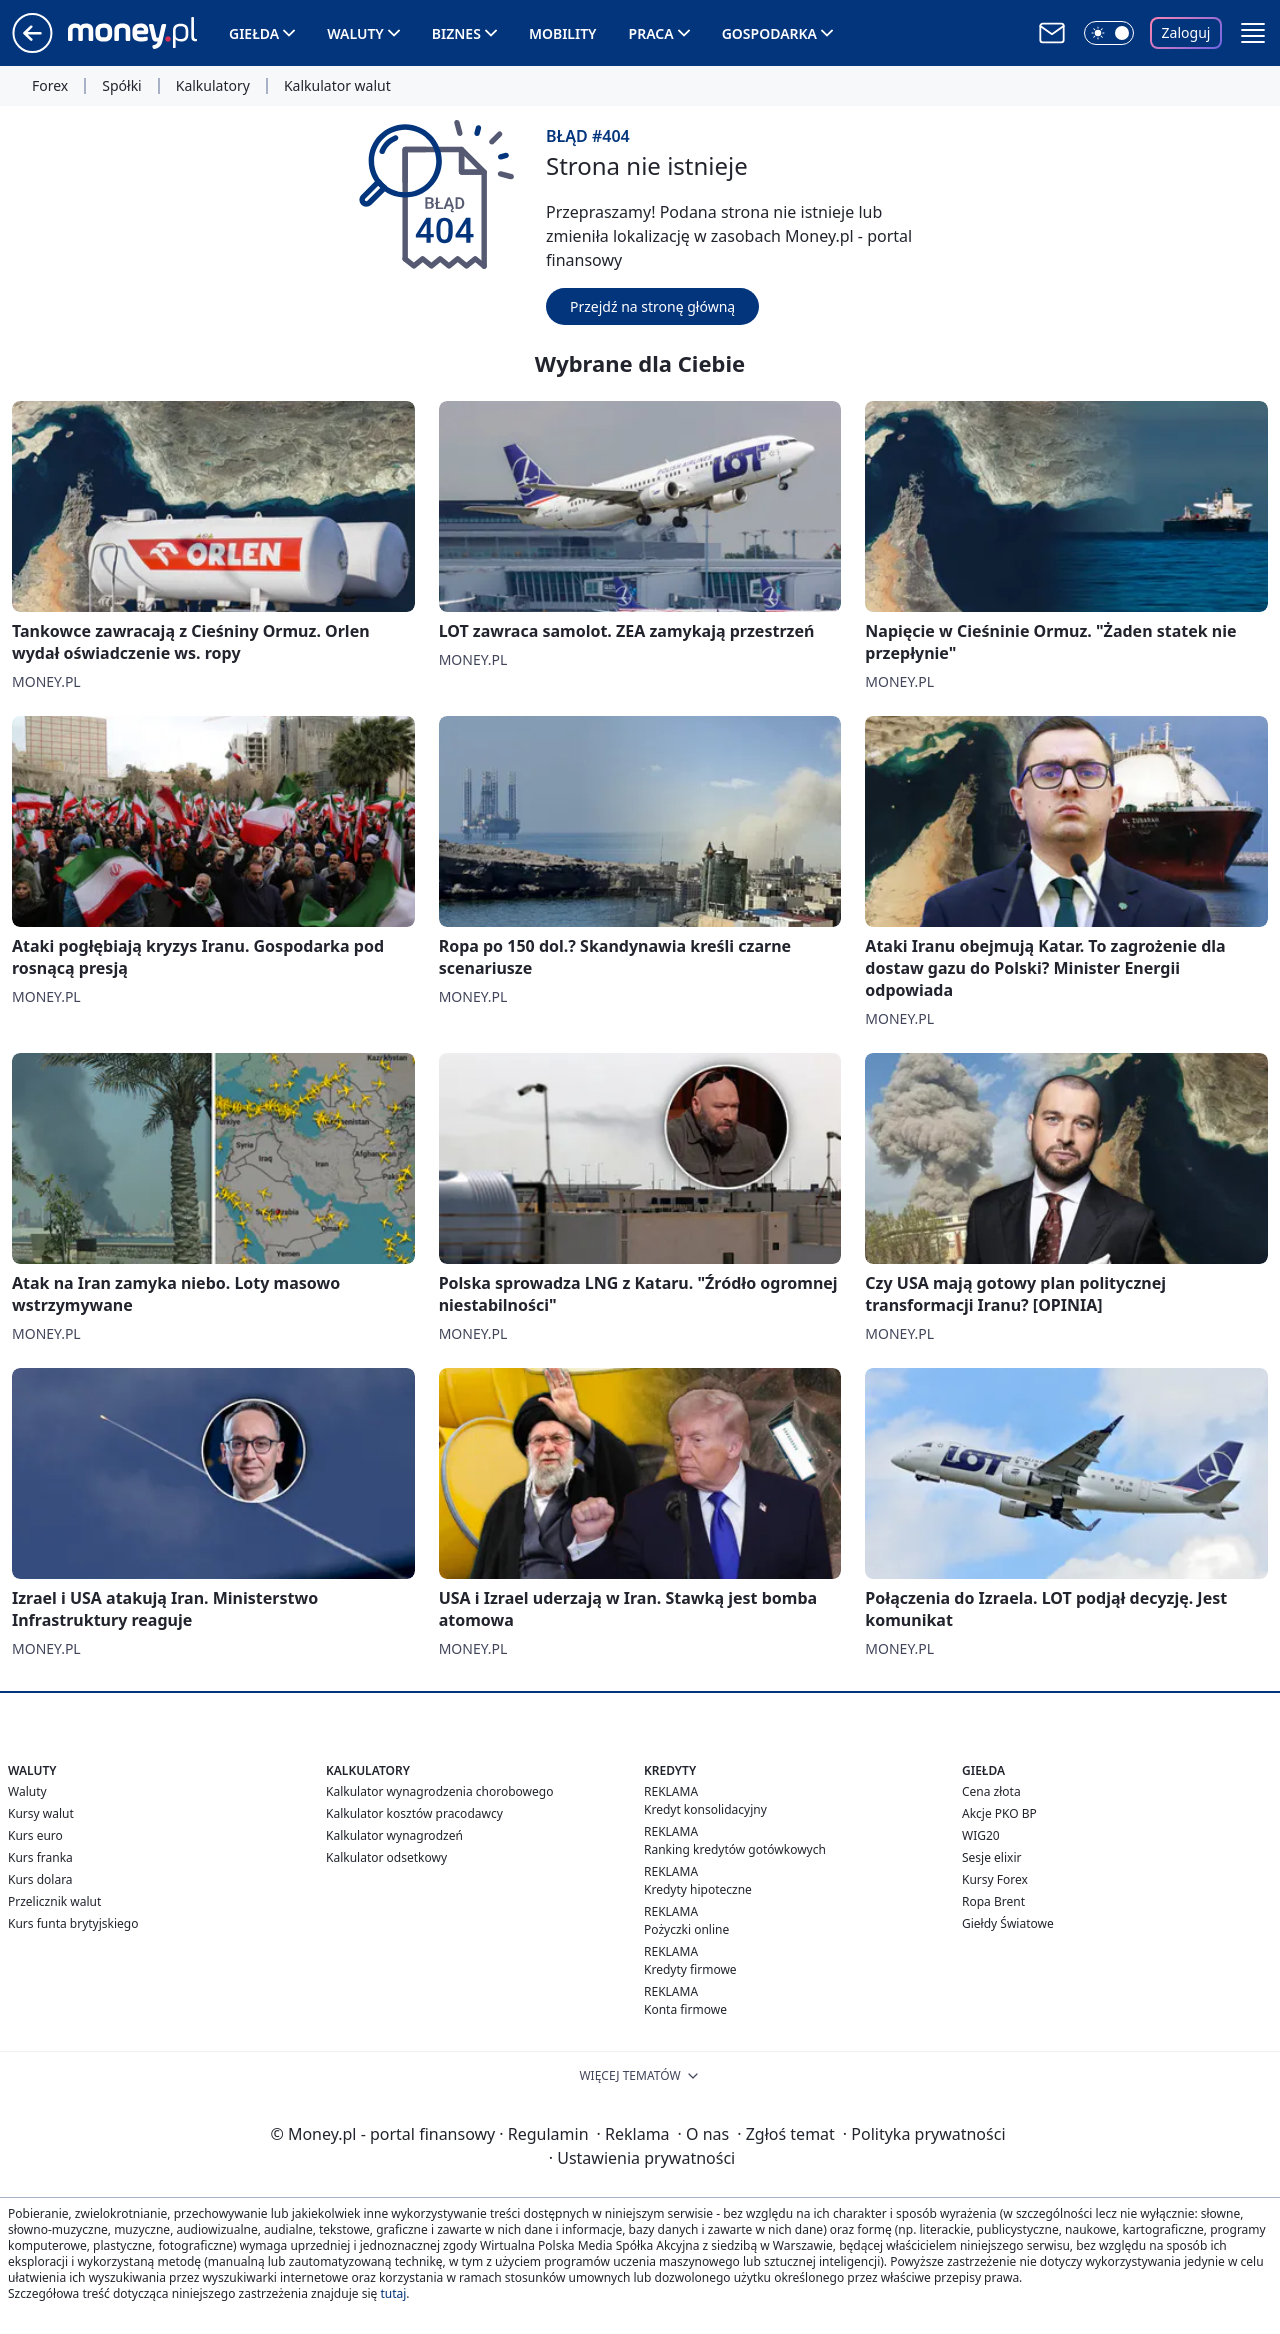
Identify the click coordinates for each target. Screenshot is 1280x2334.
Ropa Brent (993, 1901)
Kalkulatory (213, 86)
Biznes (456, 33)
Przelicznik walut (54, 1901)
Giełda (254, 33)
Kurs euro (35, 1835)
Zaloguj (1186, 32)
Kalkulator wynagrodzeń (394, 1835)
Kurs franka (40, 1857)
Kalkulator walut (337, 86)
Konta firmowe (685, 2009)
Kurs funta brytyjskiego (73, 1923)
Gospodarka (769, 33)
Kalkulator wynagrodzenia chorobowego (439, 1791)
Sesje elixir (991, 1857)
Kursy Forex (995, 1879)
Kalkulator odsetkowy (386, 1857)
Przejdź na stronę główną (652, 306)
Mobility (563, 33)
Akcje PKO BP (999, 1813)
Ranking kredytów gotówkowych (735, 1849)
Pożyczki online (686, 1929)
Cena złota (991, 1791)
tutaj (393, 2293)
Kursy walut (41, 1813)
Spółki (121, 86)
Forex (50, 86)
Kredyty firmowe (690, 1969)
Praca (651, 33)
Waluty (355, 33)
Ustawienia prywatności (642, 2158)
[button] (1253, 33)
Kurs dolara (40, 1879)
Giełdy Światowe (1008, 1923)
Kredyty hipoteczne (698, 1889)
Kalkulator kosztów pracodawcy (414, 1813)
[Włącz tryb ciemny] (1109, 33)
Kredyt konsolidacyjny (705, 1809)
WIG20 (981, 1835)
